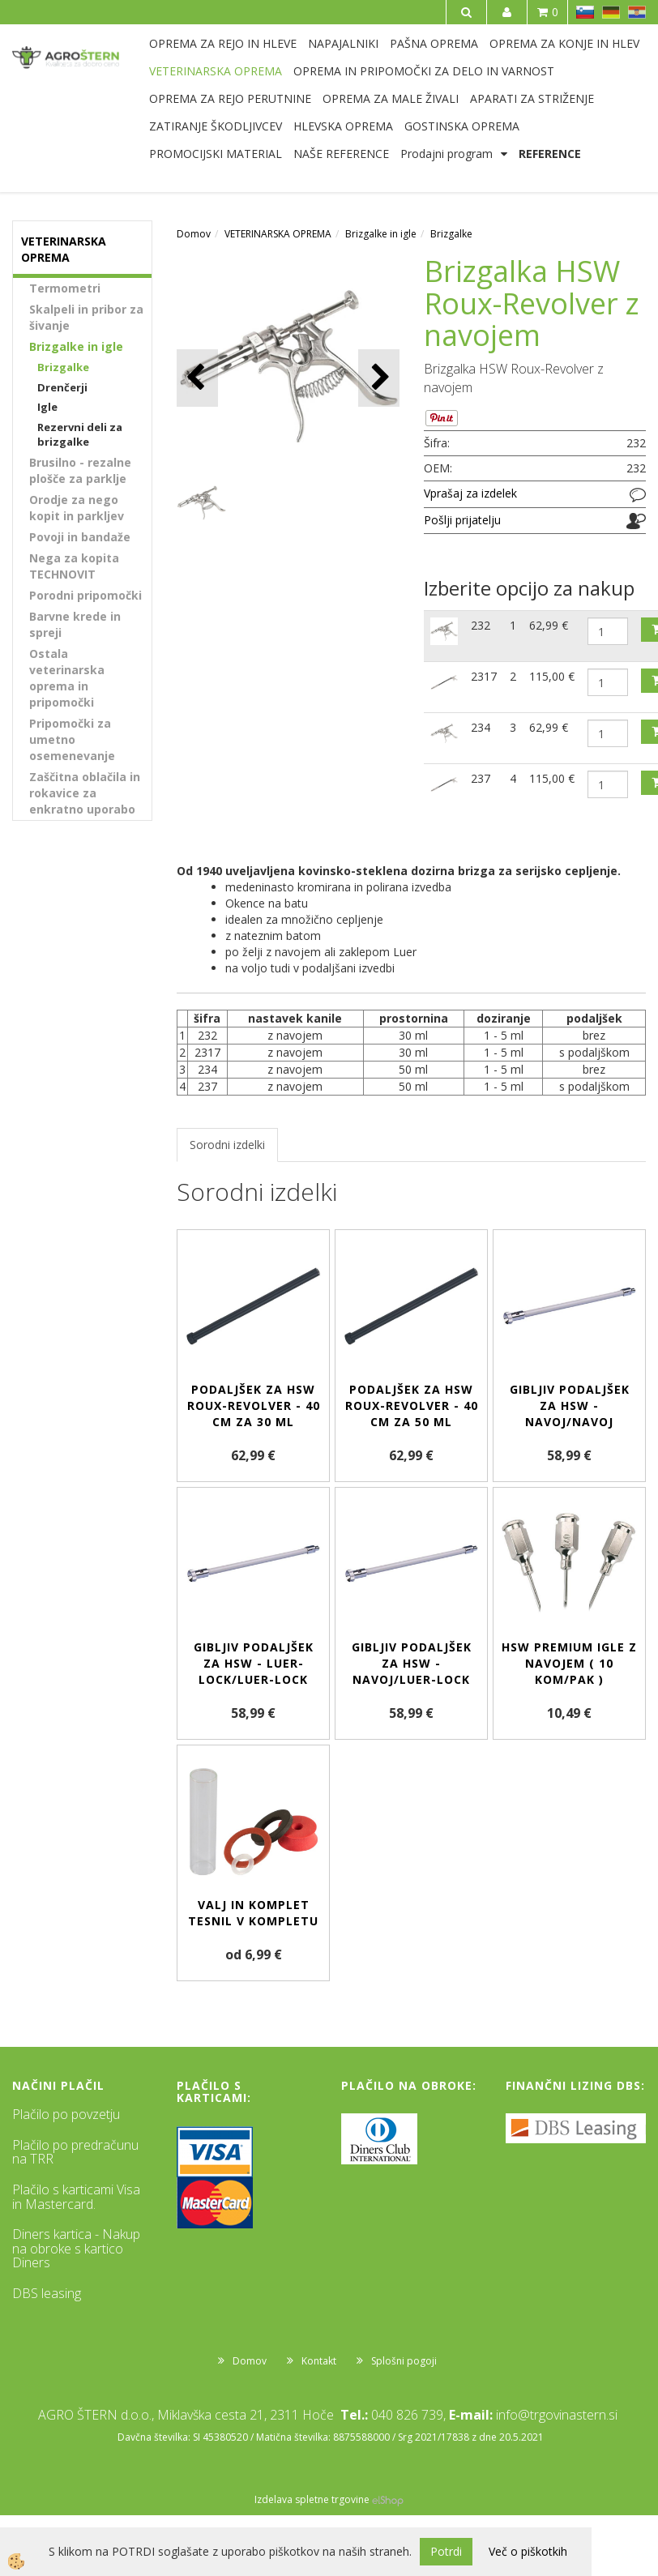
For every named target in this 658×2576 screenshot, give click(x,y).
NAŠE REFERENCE (341, 153)
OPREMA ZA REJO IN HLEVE (223, 43)
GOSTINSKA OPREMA (461, 126)
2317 (484, 676)
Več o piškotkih (528, 2551)
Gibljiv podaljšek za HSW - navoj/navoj (570, 1405)
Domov (194, 234)
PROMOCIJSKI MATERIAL (215, 153)
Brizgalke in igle (76, 346)
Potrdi (446, 2551)
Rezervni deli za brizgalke (79, 435)
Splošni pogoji (404, 2361)
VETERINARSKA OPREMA (215, 71)
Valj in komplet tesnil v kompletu (253, 1913)
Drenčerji (62, 387)
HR (637, 12)
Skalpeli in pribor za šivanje (86, 317)
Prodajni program (446, 153)
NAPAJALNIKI (343, 43)
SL (585, 12)
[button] (379, 378)
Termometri (64, 288)
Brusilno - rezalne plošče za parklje (80, 470)
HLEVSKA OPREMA (343, 126)
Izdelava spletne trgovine (312, 2499)
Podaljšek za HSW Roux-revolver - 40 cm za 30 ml (253, 1405)
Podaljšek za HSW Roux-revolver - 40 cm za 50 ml (411, 1405)
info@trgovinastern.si (556, 2415)
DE (611, 12)
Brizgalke (63, 367)
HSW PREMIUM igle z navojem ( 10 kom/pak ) (569, 1663)
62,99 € (548, 625)
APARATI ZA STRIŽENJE (532, 98)
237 (480, 778)
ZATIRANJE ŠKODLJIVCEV (215, 126)
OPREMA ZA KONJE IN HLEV (564, 43)
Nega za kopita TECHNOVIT (74, 566)
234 (480, 727)
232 (480, 625)
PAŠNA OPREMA (434, 43)
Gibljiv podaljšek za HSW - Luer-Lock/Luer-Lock (254, 1663)
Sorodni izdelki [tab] (227, 1144)
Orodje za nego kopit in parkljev (76, 507)
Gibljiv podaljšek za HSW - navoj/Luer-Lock (412, 1663)
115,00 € (552, 676)
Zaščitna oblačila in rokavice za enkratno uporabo (84, 793)
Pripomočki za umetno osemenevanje (72, 739)
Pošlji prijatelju (462, 520)
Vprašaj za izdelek (470, 493)
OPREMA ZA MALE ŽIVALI (391, 98)
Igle (47, 406)
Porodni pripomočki (85, 595)
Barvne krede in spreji (75, 624)
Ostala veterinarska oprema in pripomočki (67, 678)
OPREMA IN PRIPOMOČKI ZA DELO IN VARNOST (423, 71)
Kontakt (318, 2361)
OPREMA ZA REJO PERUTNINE (230, 98)
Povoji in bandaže (79, 537)
